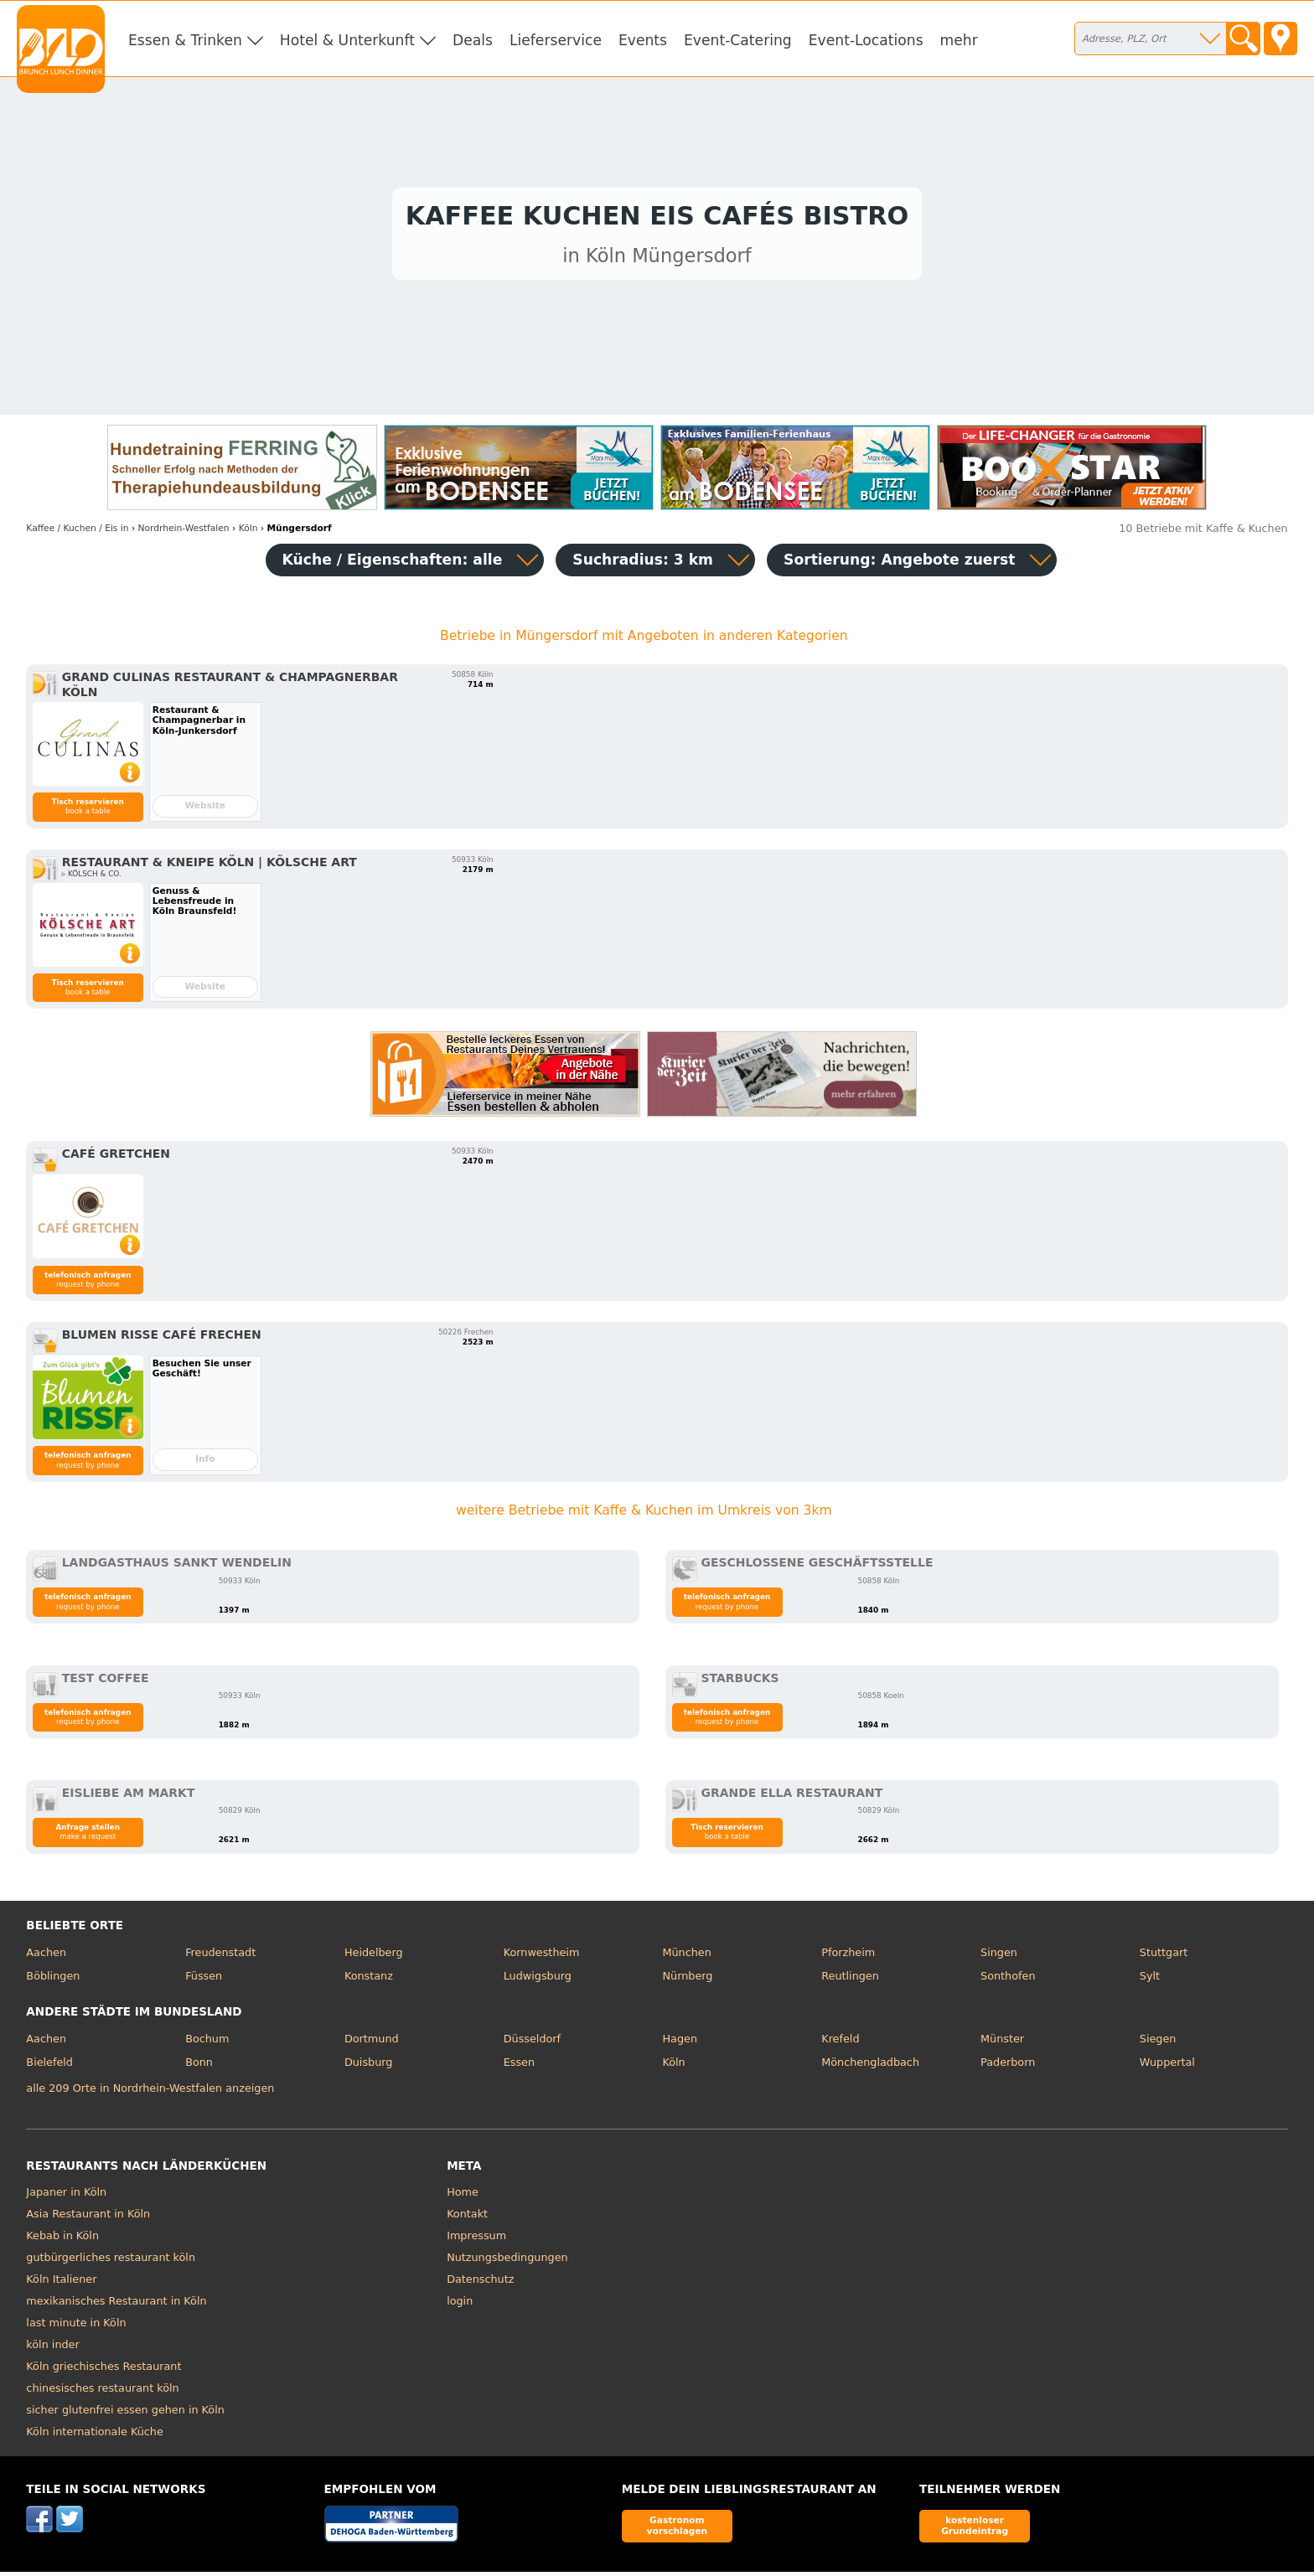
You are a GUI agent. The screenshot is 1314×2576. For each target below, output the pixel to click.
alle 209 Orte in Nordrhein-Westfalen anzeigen (150, 2092)
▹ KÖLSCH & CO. (92, 878)
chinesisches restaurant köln (102, 2393)
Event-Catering (738, 40)
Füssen (203, 1980)
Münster (1002, 2043)
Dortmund (371, 2043)
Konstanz (368, 1980)
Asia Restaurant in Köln (88, 2218)
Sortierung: (899, 563)
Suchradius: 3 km (642, 563)
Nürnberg (687, 1980)
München (686, 1957)
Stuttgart (1163, 1957)
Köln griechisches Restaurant (103, 2371)
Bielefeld (49, 2066)
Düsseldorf (532, 2043)
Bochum (207, 2043)
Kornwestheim (542, 1957)
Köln (673, 2066)
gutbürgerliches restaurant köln (110, 2262)
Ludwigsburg (538, 1980)
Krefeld (840, 2043)
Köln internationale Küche (94, 2436)
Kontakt (467, 2218)
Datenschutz (480, 2284)
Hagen (679, 2043)
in (77, 532)
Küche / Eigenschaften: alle (392, 563)
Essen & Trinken (185, 40)
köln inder (52, 2349)
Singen (998, 1957)
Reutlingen (850, 1980)
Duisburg (368, 2066)
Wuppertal (1167, 2066)
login (460, 2306)
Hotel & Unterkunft (347, 40)
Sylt (1150, 1980)
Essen (519, 2066)
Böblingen (53, 1980)
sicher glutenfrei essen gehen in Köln (125, 2414)
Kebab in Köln (62, 2240)
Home (463, 2197)
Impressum (476, 2240)
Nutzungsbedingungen (507, 2262)
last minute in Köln (76, 2327)
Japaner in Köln (66, 2197)
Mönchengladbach (870, 2066)
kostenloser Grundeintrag (974, 2529)
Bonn (199, 2066)
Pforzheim (848, 1957)
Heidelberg (373, 1957)
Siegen (1158, 2043)
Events (642, 40)
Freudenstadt (220, 1957)
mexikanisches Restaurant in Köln (116, 2306)
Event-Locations (866, 40)
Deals (473, 40)
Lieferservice (556, 40)
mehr (959, 40)
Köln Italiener (61, 2284)
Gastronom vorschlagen (677, 2529)
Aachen (46, 1957)
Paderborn (1007, 2066)
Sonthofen (1007, 1980)
